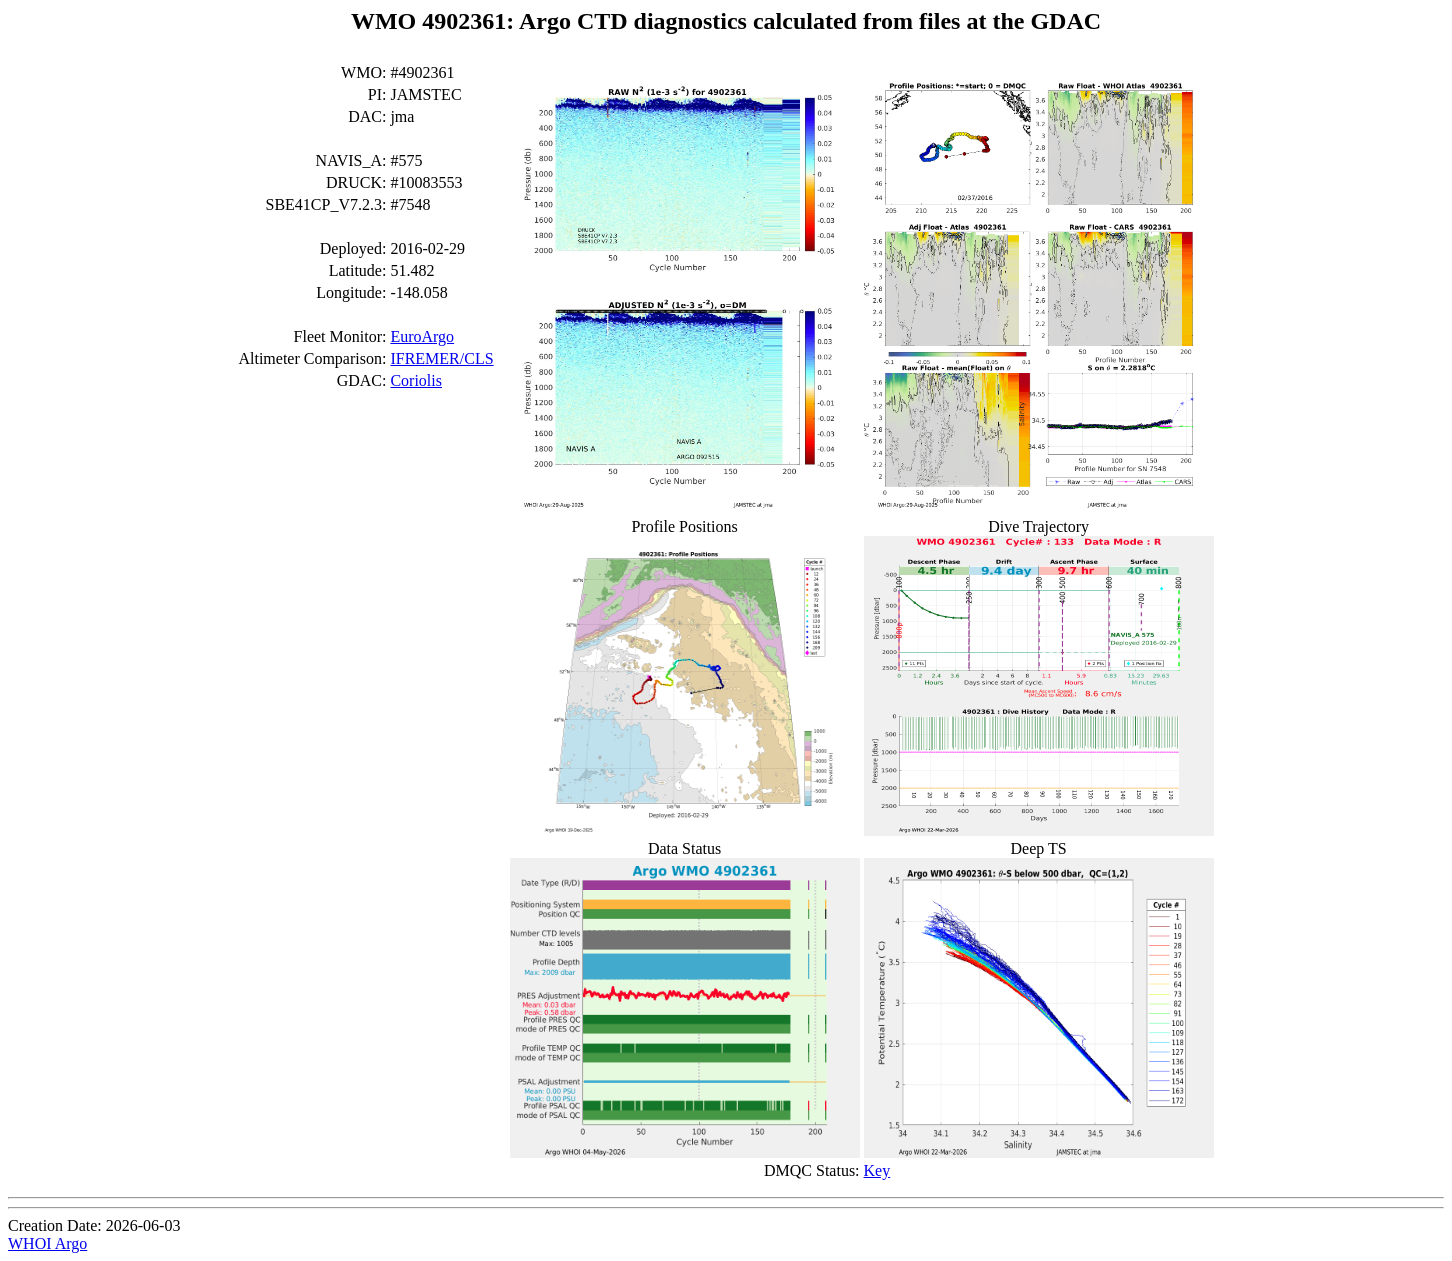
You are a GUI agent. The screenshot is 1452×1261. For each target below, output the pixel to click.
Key (877, 1170)
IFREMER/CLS (441, 358)
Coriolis (416, 380)
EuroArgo (422, 336)
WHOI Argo (47, 1243)
